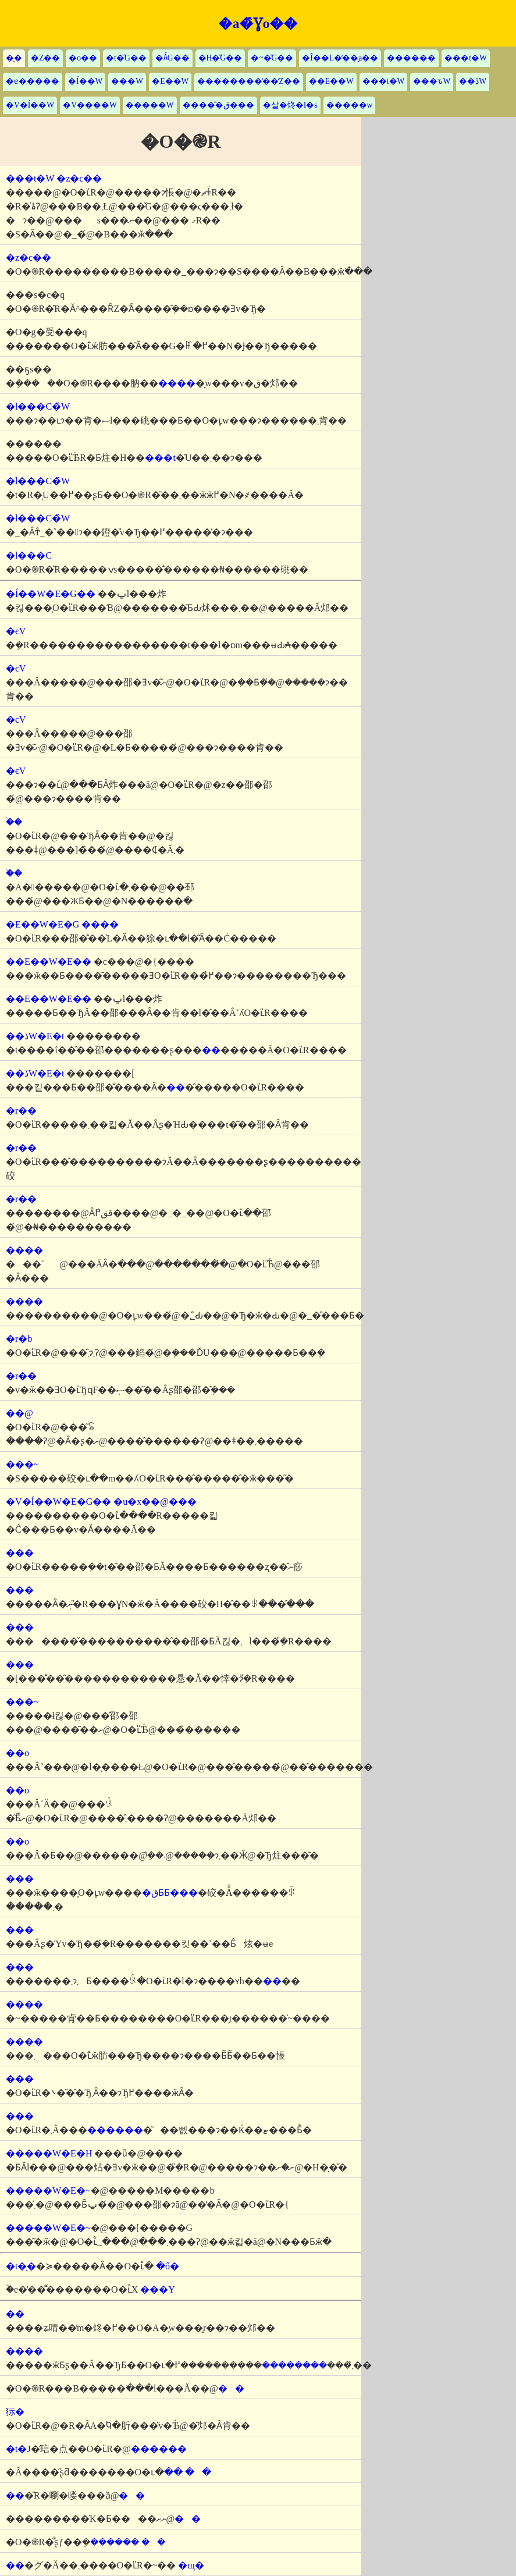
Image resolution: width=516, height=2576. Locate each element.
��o (17, 1753)
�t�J (18, 2449)
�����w (349, 105)
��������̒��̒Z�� (248, 81)
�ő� (167, 2266)
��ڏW (472, 81)
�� (211, 1050)
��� (20, 1553)
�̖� (14, 58)
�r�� (21, 1110)
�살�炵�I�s (290, 105)
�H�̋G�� (220, 58)
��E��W (331, 81)
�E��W (170, 81)
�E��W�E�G (42, 924)
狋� (15, 2412)
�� (231, 2388)
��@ (19, 1413)
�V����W (90, 105)
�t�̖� (21, 2266)
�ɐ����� (32, 81)
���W (127, 81)
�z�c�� (79, 178)
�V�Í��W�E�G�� (58, 1501)
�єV (16, 631)
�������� (294, 2365)
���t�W (465, 58)
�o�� (83, 58)
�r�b (19, 1339)
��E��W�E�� (48, 962)
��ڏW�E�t (35, 1036)
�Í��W (85, 81)
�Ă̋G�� (172, 58)
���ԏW (431, 81)
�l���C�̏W (38, 406)
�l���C (29, 555)
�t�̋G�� (126, 58)
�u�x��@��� (155, 1501)
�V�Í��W (30, 105)
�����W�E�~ (48, 2190)
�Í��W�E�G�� (50, 594)
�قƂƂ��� (170, 1893)
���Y (157, 2289)
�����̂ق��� (218, 105)
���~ (22, 1464)
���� (176, 383)
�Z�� (45, 58)
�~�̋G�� (272, 58)
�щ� (191, 2565)
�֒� (14, 822)
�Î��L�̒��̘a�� (340, 58)
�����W (150, 105)
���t (160, 458)
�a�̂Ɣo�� (257, 23)
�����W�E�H (49, 2153)
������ (411, 58)
